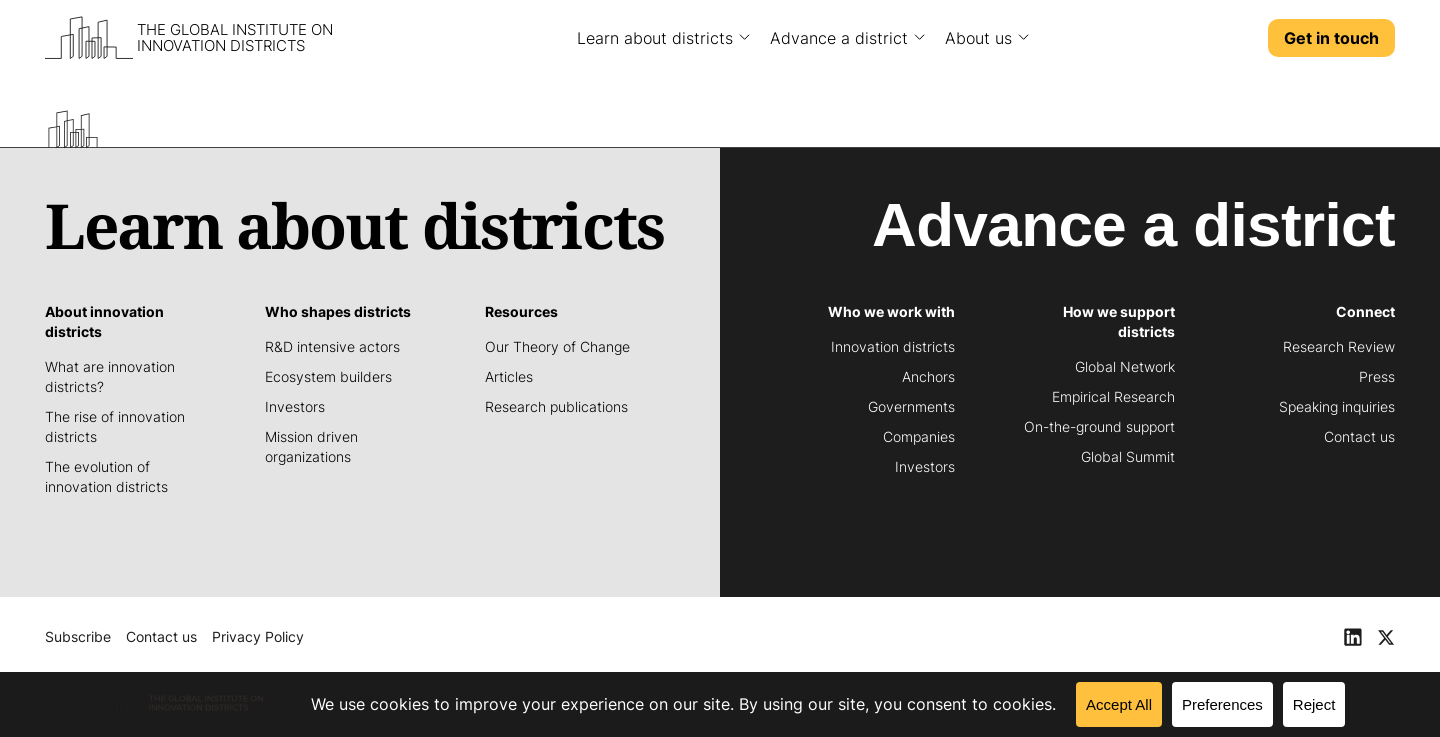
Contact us (161, 636)
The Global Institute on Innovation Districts (235, 38)
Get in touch (1331, 38)
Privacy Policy (258, 636)
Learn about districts (655, 38)
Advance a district (839, 38)
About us (978, 38)
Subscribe (78, 636)
